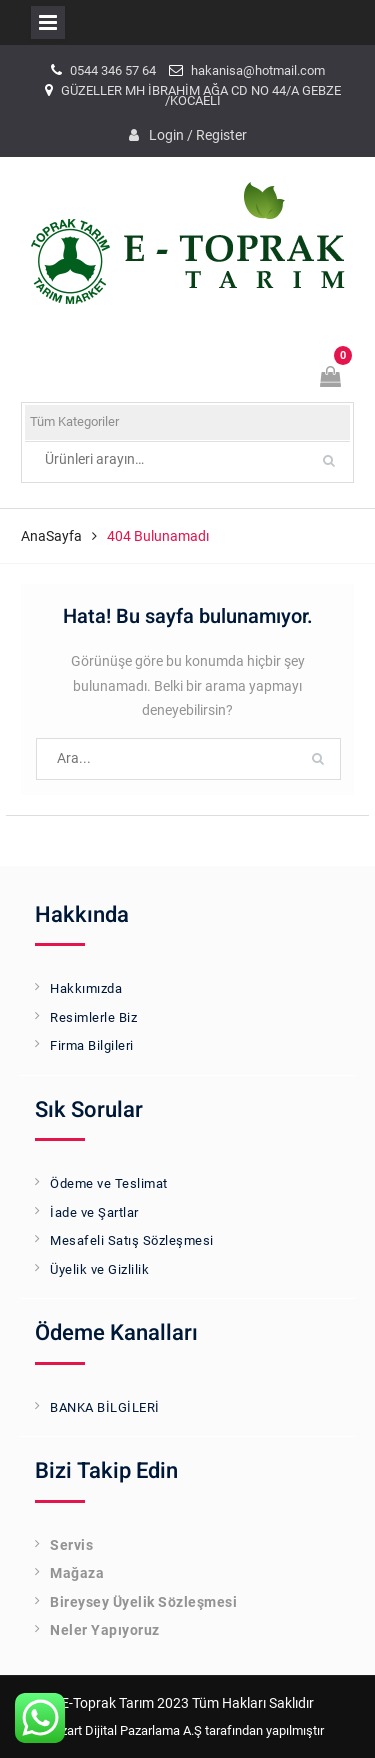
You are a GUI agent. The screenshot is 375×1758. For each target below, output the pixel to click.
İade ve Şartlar (94, 1212)
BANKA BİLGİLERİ (105, 1407)
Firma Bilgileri (92, 1045)
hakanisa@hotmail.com (258, 70)
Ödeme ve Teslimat (109, 1183)
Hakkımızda (86, 988)
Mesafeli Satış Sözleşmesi (132, 1240)
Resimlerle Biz (93, 1017)
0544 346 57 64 (113, 70)
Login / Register (198, 135)
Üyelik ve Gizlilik (99, 1269)
